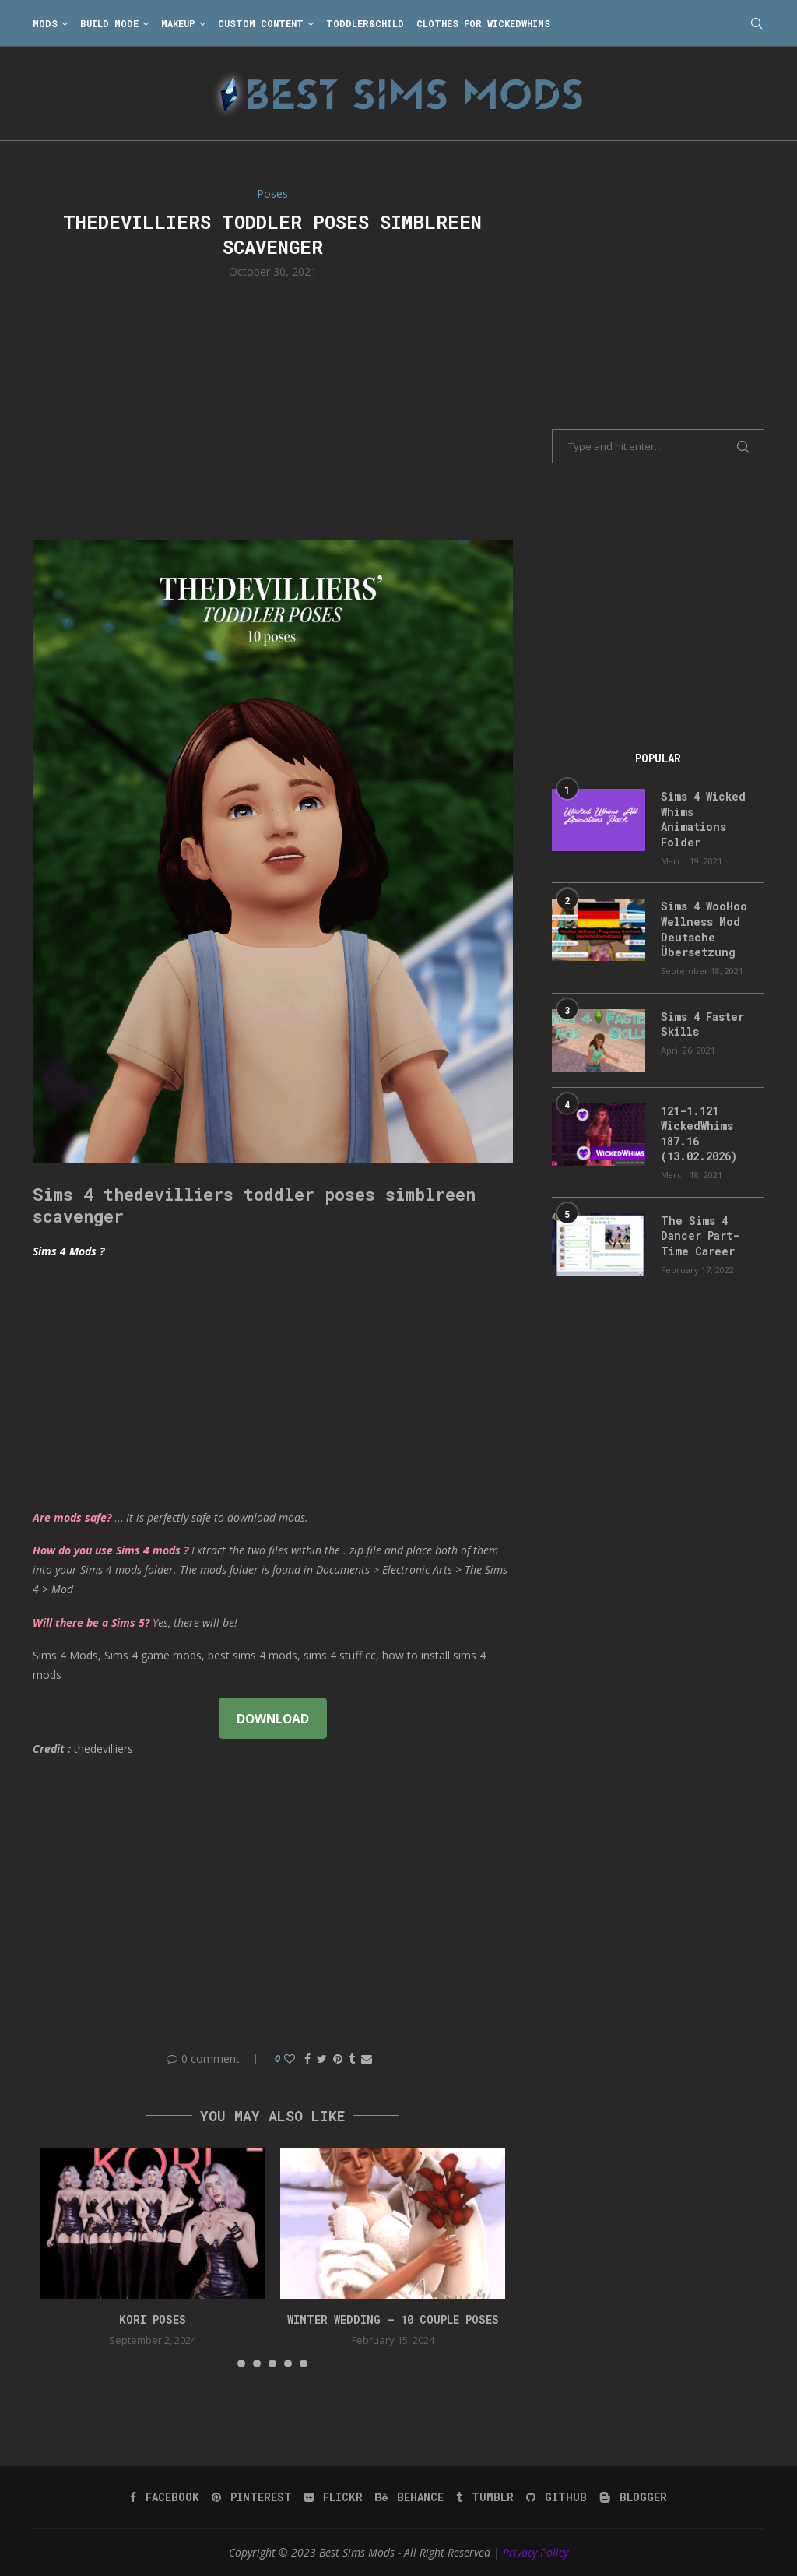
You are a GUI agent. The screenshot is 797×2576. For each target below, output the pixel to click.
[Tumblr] (485, 2497)
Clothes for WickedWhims (483, 23)
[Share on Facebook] (307, 2058)
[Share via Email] (366, 2058)
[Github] (556, 2497)
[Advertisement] (273, 408)
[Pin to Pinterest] (337, 2058)
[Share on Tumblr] (352, 2058)
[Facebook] (164, 2497)
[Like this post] (289, 2058)
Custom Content (261, 23)
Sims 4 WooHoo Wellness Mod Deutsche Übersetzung (704, 929)
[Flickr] (333, 2497)
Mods (45, 23)
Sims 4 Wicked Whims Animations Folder (703, 819)
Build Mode (109, 23)
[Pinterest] (252, 2497)
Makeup (178, 23)
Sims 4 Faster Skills (702, 1024)
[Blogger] (633, 2497)
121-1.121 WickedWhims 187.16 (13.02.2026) (699, 1133)
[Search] (756, 23)
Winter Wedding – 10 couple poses (393, 2319)
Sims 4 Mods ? (68, 1251)
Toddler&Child (365, 23)
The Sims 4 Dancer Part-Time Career (700, 1235)
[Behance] (409, 2497)
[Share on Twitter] (322, 2058)
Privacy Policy (535, 2552)
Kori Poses (152, 2319)
